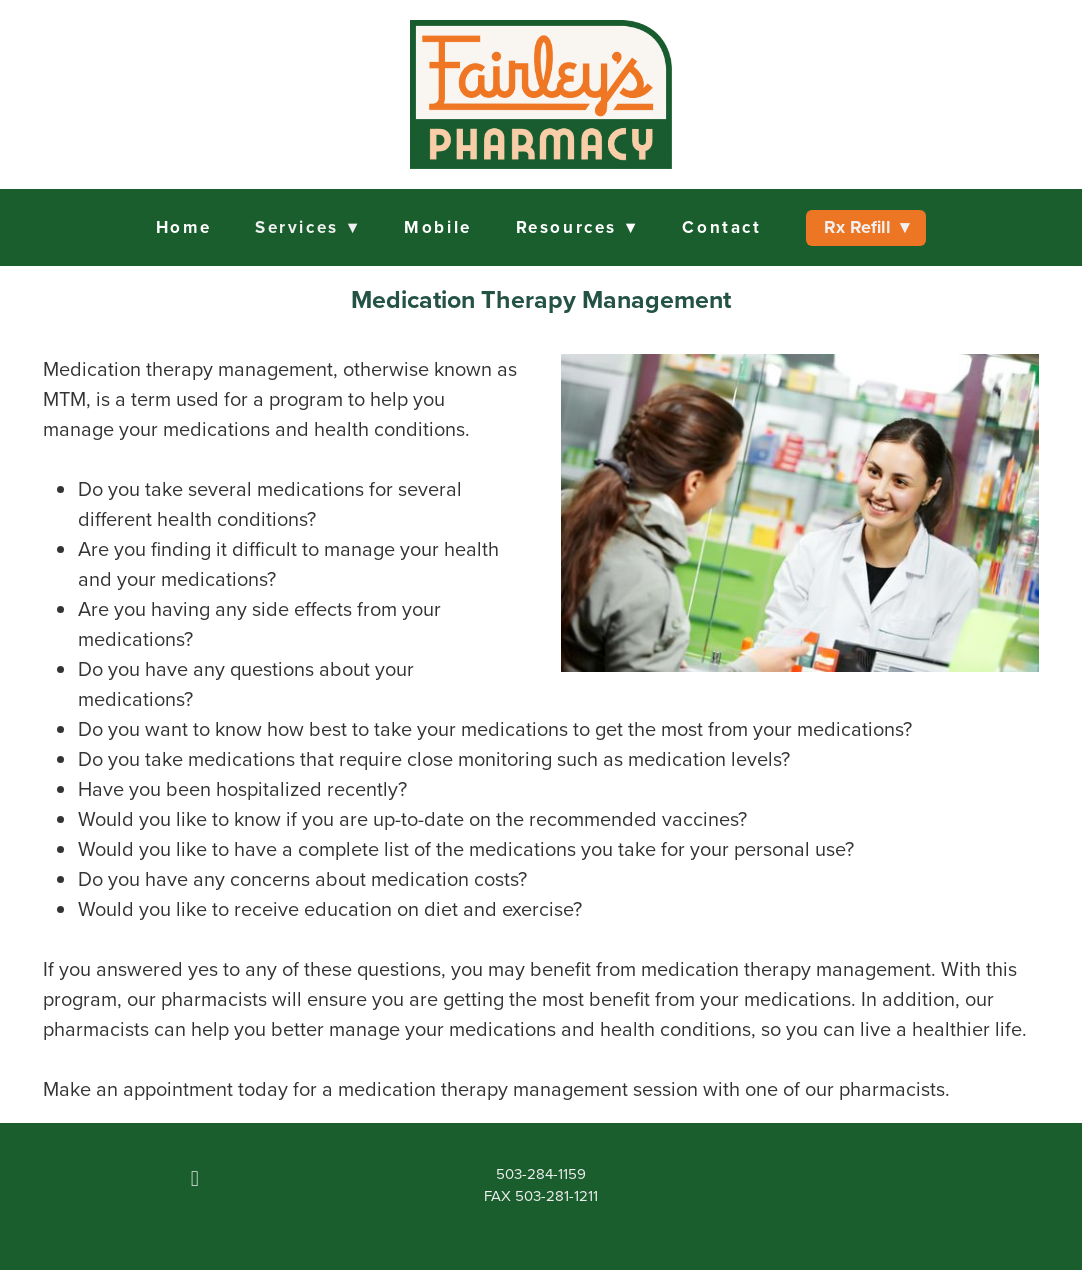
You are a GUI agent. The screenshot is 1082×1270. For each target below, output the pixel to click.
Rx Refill (866, 227)
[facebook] (195, 1179)
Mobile (437, 227)
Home (183, 227)
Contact (721, 227)
